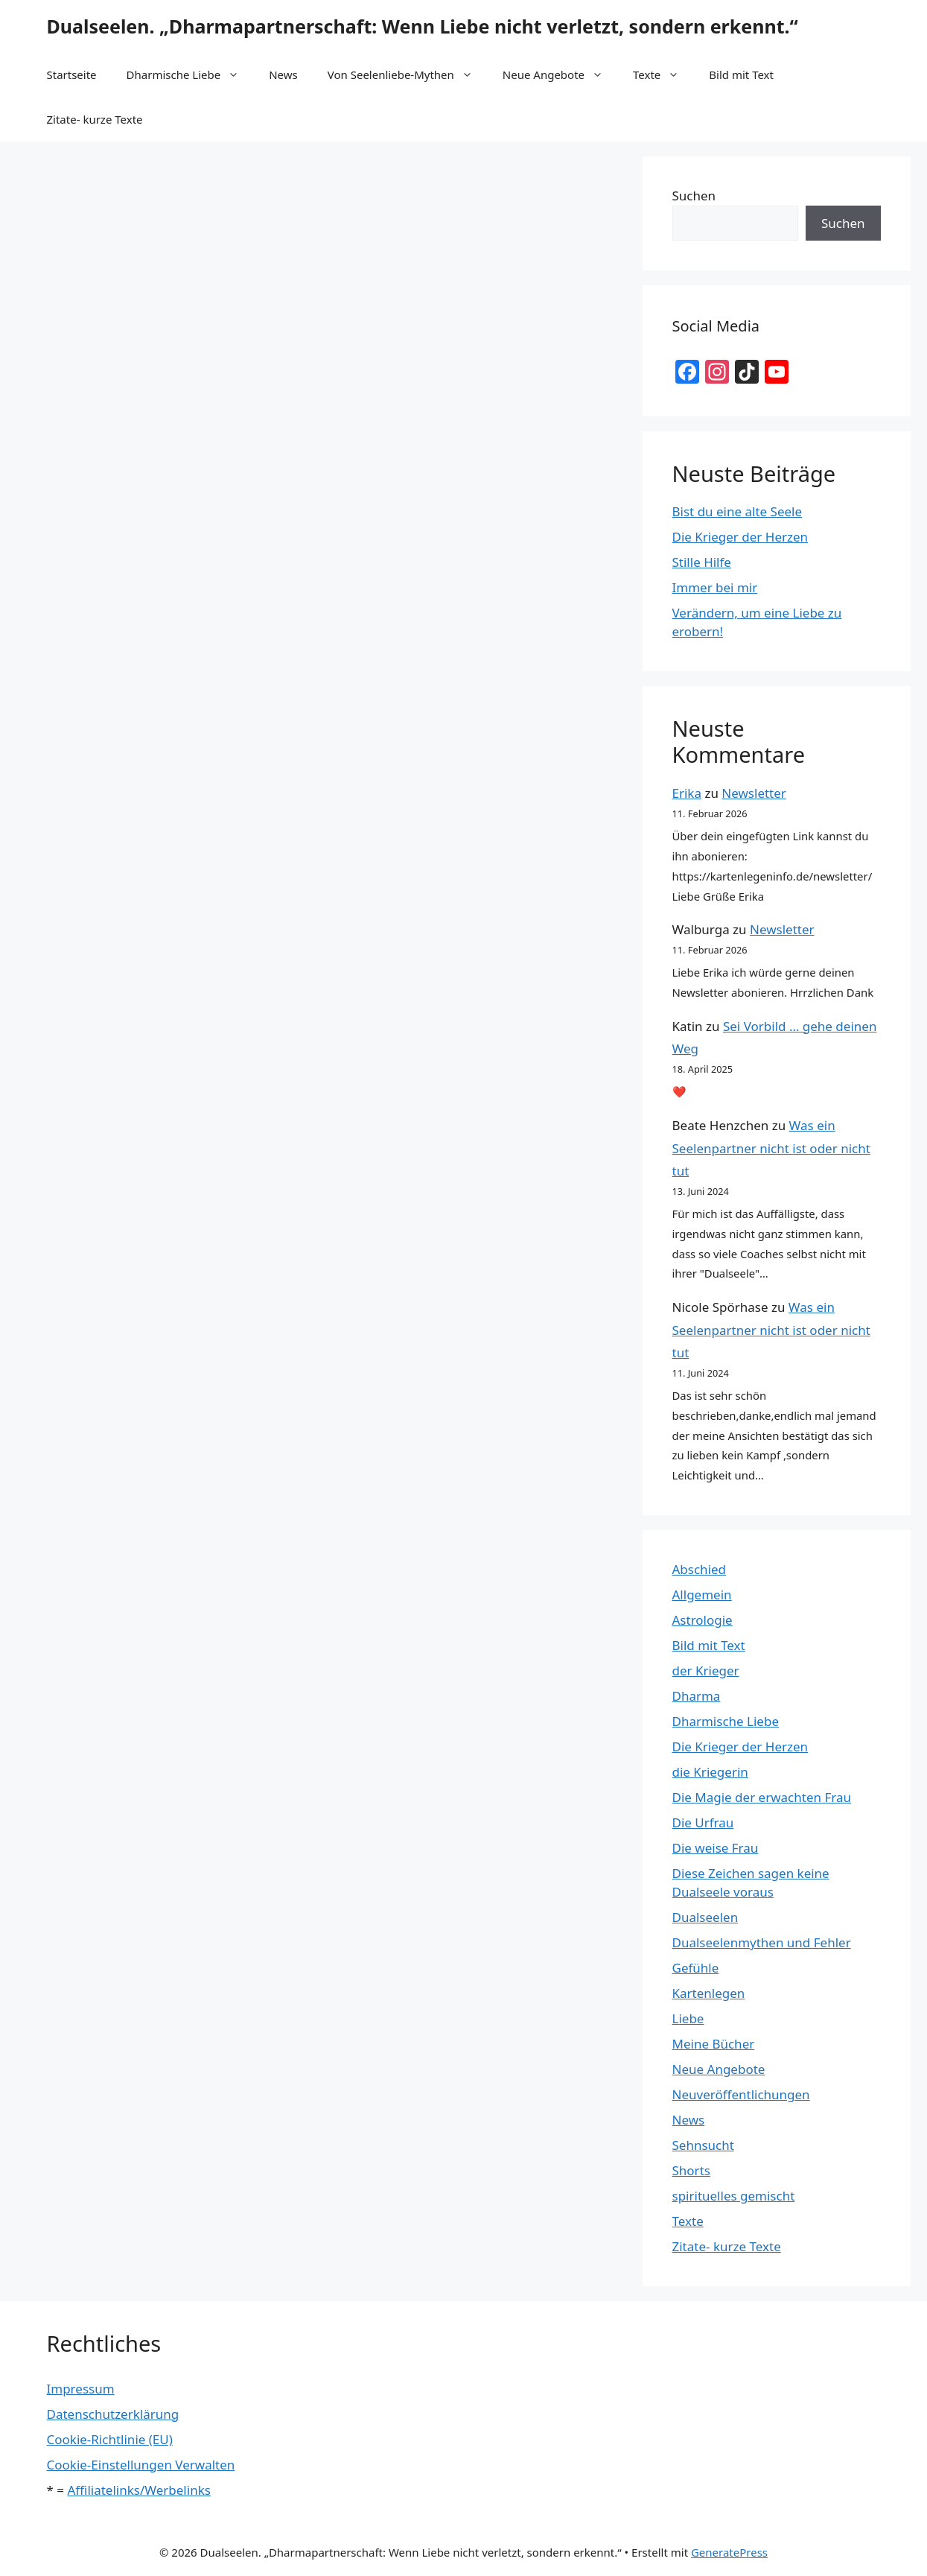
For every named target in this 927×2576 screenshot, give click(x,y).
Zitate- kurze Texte (95, 119)
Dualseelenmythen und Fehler (761, 1942)
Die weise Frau (715, 1847)
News (283, 74)
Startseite (72, 74)
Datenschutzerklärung (113, 2414)
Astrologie (702, 1619)
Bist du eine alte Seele (737, 511)
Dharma (696, 1695)
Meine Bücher (713, 2043)
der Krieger (705, 1670)
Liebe (688, 2018)
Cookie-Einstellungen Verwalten (141, 2464)
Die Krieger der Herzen (740, 536)
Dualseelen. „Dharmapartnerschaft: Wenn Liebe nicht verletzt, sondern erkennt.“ (422, 26)
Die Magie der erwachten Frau (761, 1797)
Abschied (699, 1569)
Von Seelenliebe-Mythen (408, 74)
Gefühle (695, 1967)
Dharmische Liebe (191, 74)
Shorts (691, 2170)
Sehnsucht (703, 2145)
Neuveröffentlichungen (741, 2094)
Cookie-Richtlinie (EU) (110, 2439)
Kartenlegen (708, 1993)
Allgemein (702, 1594)
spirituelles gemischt (733, 2195)
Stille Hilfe (701, 562)
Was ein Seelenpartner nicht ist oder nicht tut (771, 1148)
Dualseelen (705, 1917)
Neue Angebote (560, 74)
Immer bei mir (715, 587)
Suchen (694, 195)
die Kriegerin (710, 1771)
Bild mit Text (741, 74)
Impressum (81, 2388)
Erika (686, 793)
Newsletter (753, 793)
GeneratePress (729, 2552)
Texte (663, 74)
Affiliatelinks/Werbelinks (138, 2490)
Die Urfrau (703, 1822)
